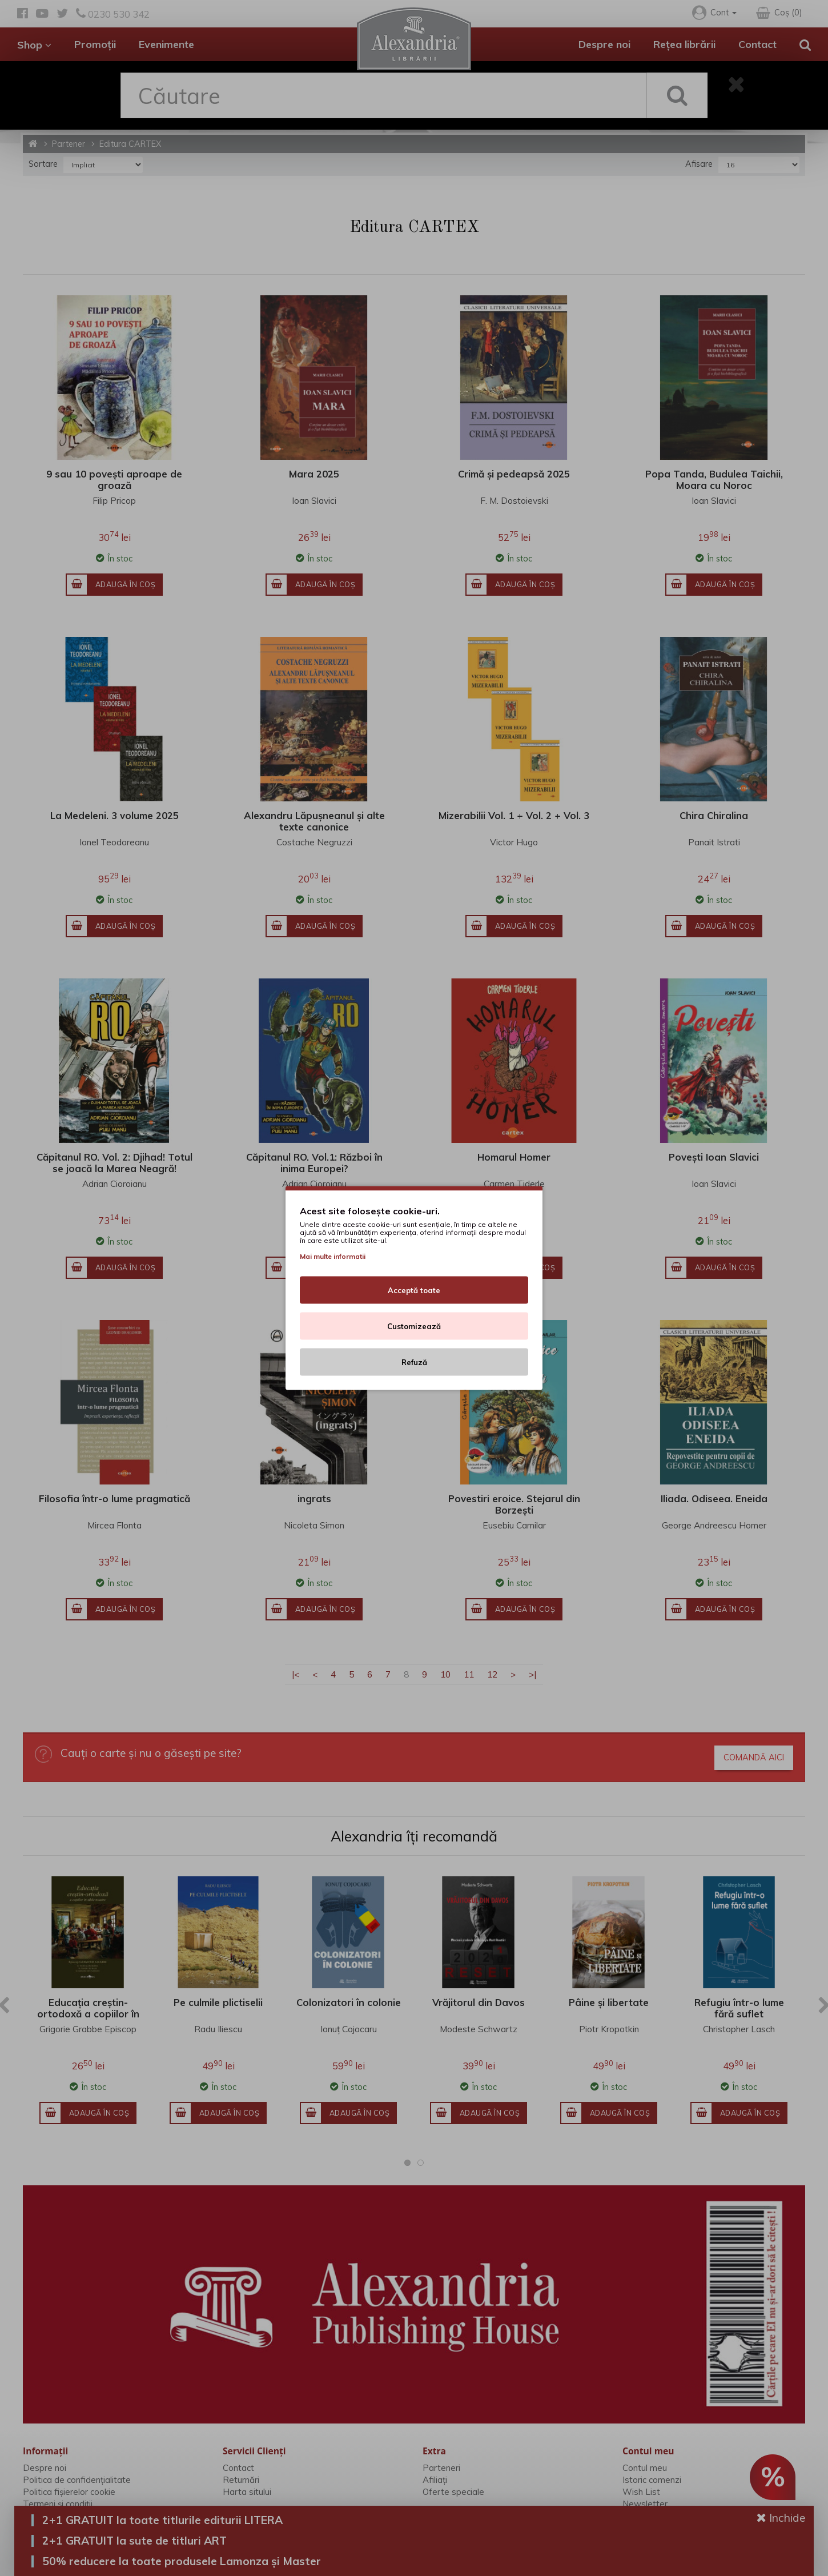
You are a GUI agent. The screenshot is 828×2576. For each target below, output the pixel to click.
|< (295, 1674)
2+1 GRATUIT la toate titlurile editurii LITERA (162, 2520)
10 (445, 1674)
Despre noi (604, 44)
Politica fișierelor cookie (69, 2491)
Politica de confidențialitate (77, 2479)
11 (469, 1674)
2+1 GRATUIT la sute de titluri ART (134, 2540)
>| (532, 1674)
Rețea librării (684, 44)
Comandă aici (754, 1757)
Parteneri (441, 2467)
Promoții (95, 44)
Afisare (699, 164)
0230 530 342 (113, 13)
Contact (757, 44)
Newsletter (645, 2503)
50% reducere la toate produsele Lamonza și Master (181, 2561)
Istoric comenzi (651, 2479)
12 (492, 1674)
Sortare (43, 164)
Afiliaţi (435, 2479)
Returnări (241, 2479)
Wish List (641, 2491)
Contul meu (644, 2467)
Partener (68, 144)
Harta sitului (247, 2491)
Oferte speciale (453, 2491)
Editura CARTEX (130, 144)
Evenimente (166, 44)
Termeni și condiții (58, 2503)
